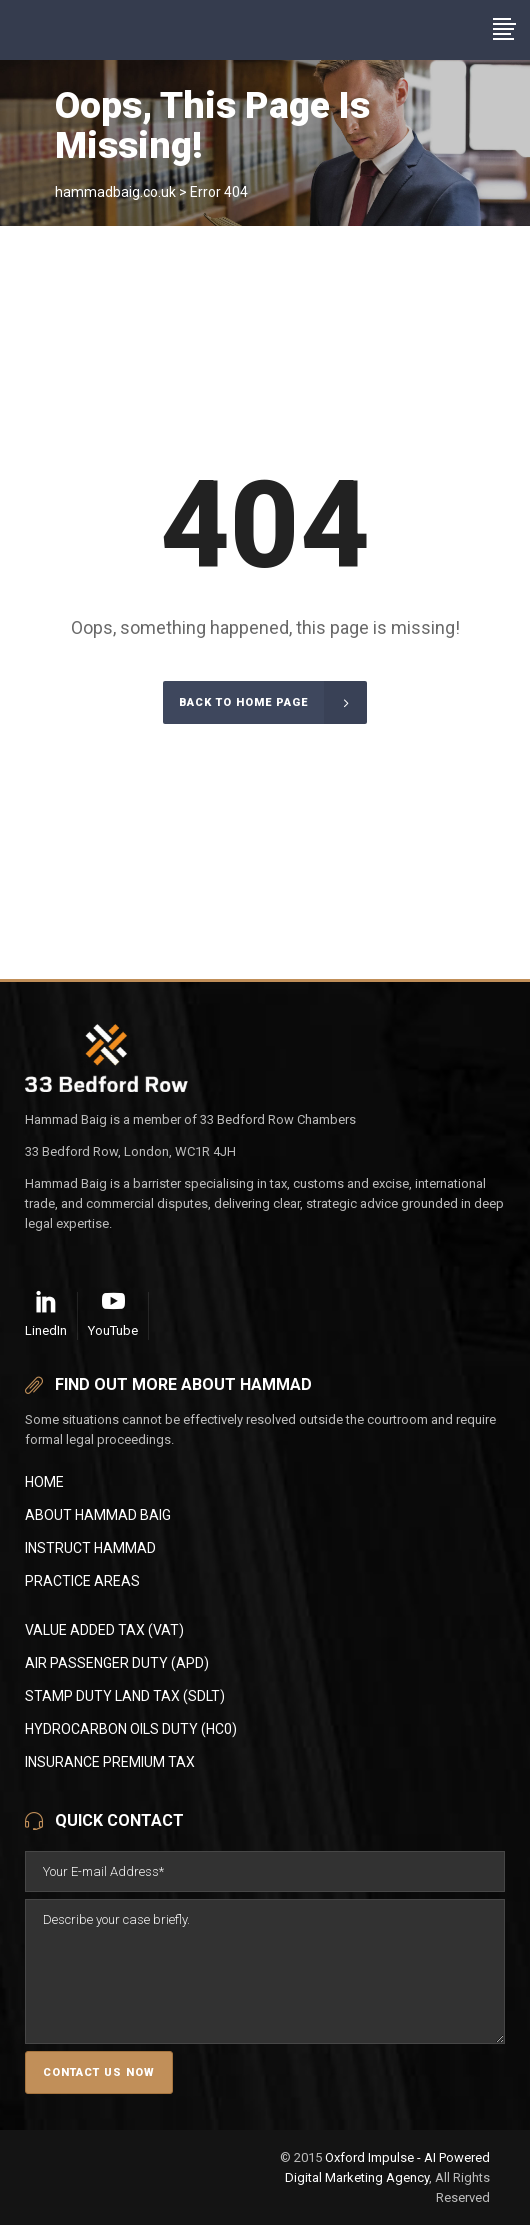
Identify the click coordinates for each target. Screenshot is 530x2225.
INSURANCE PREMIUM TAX (110, 1762)
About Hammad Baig (98, 1515)
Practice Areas (82, 1581)
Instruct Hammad (90, 1548)
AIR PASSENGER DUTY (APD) (117, 1663)
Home (44, 1482)
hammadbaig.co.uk (115, 192)
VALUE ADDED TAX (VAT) (104, 1630)
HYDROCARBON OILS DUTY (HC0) (131, 1729)
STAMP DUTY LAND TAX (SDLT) (125, 1696)
